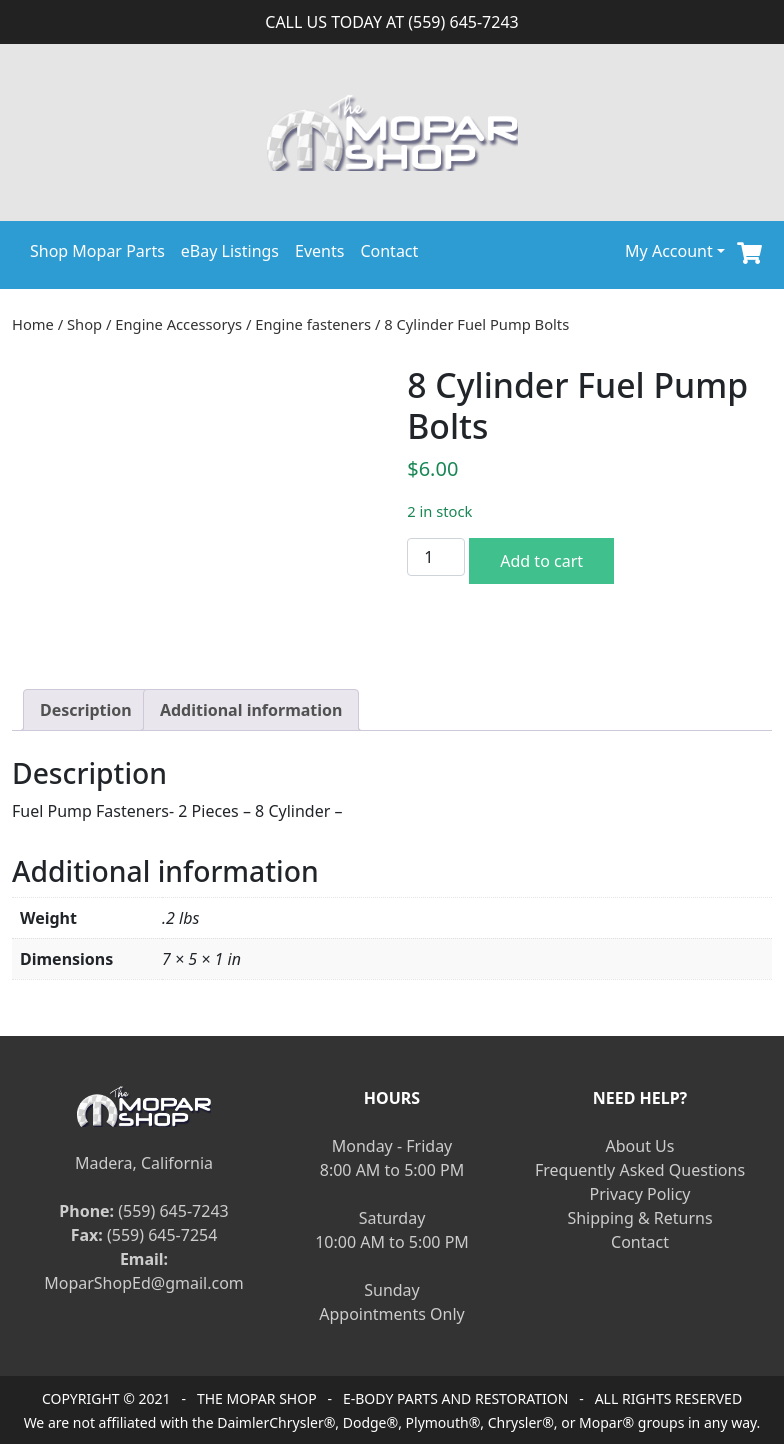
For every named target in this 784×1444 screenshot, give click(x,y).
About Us (640, 1146)
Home (33, 324)
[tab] (86, 710)
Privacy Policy (640, 1194)
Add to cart (541, 561)
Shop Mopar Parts (97, 251)
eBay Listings (230, 251)
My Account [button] (669, 251)
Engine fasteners (313, 324)
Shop (84, 324)
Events (319, 251)
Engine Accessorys (178, 324)
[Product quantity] (436, 557)
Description (86, 710)
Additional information (251, 710)
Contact (389, 251)
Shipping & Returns (639, 1218)
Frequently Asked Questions (640, 1170)
